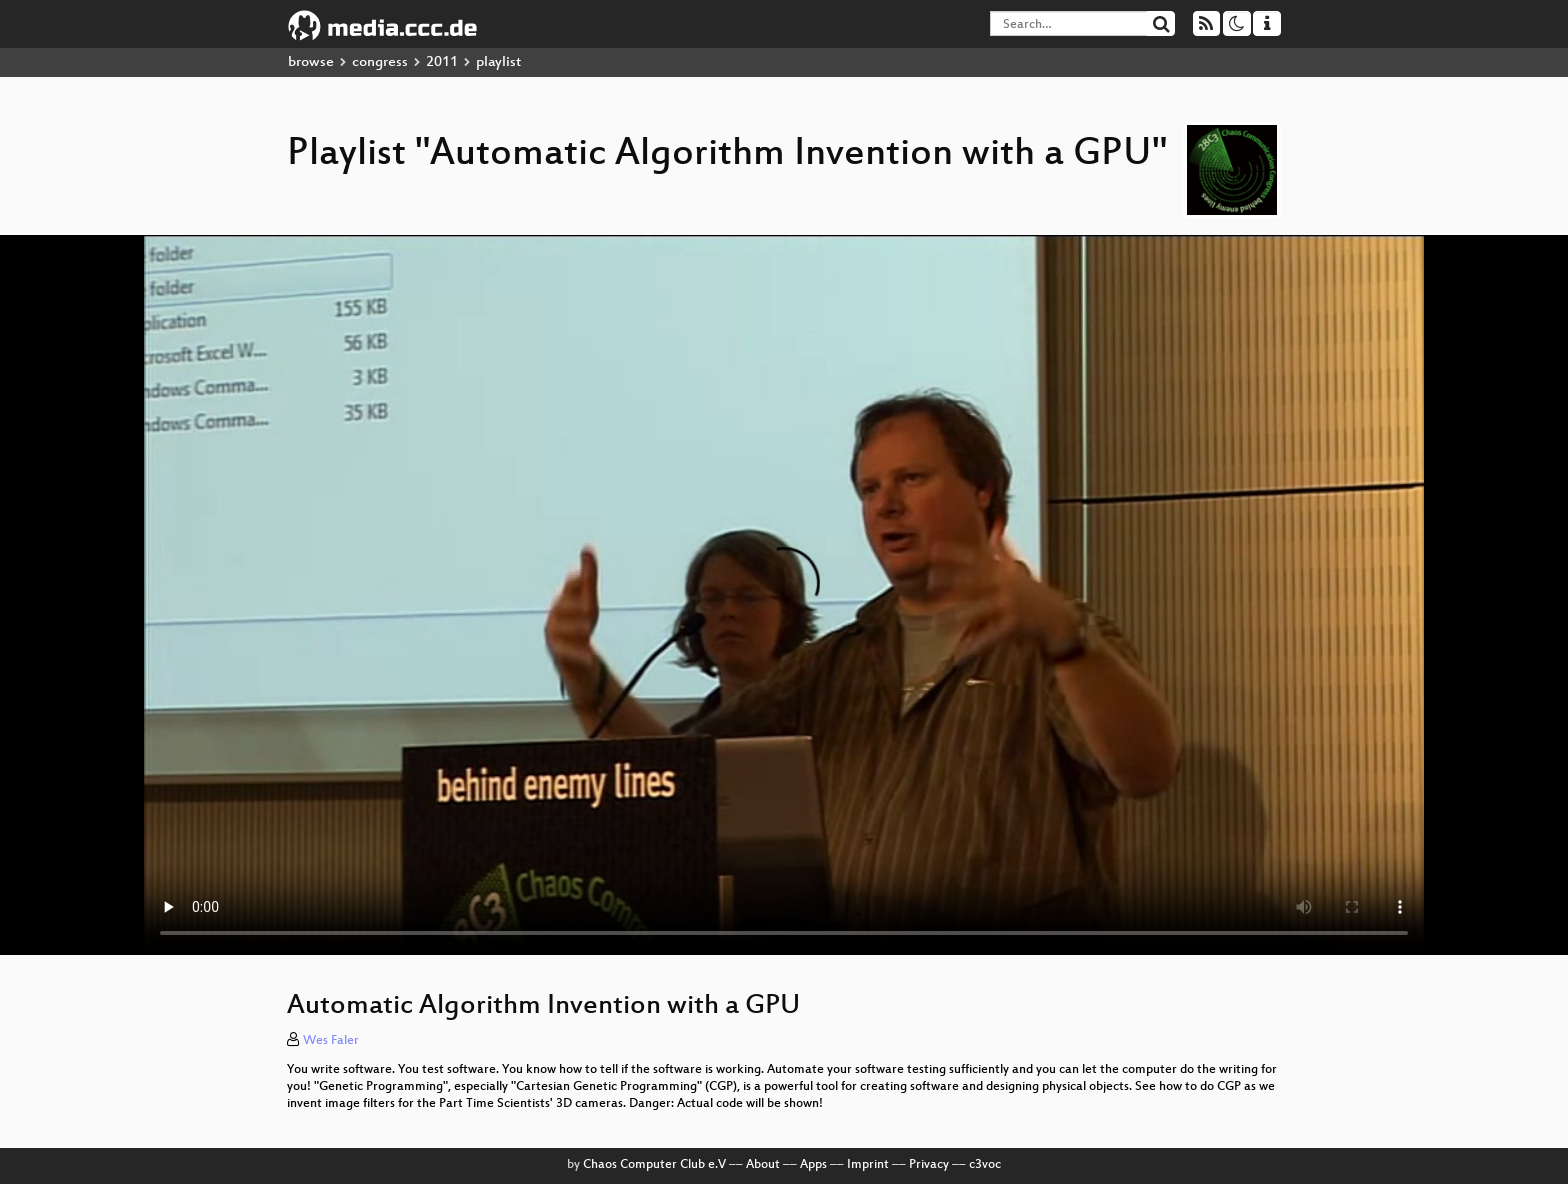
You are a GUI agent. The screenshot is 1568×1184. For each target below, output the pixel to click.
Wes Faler (331, 1041)
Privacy (929, 1165)
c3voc (985, 1165)
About (763, 1165)
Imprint (868, 1165)
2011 (442, 62)
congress (380, 62)
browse (311, 62)
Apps (813, 1165)
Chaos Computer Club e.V (654, 1165)
